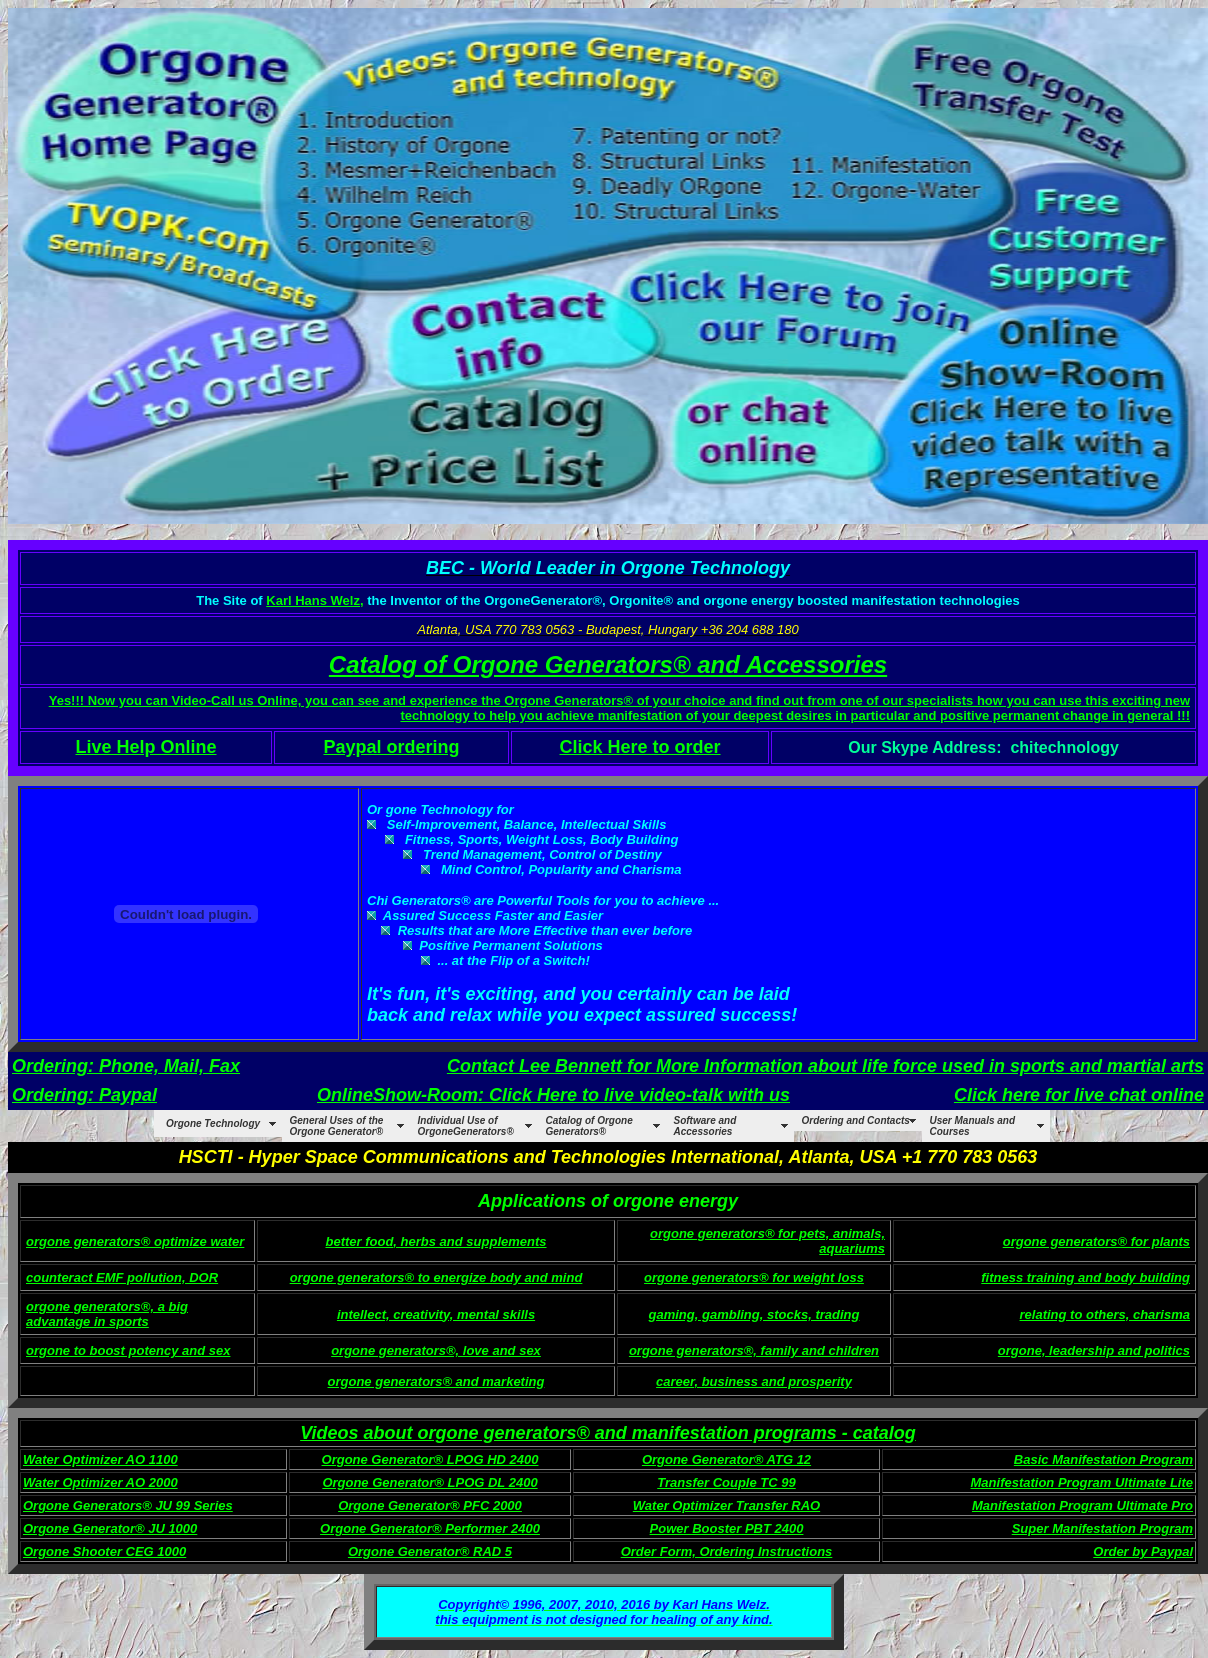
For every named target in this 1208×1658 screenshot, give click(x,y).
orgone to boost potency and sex (128, 1350)
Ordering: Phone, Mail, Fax (126, 1066)
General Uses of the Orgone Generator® (337, 1126)
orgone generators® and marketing (436, 1381)
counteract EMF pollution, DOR (122, 1277)
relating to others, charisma (1105, 1314)
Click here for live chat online (1079, 1095)
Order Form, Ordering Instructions (727, 1551)
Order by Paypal (1143, 1551)
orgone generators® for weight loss (754, 1277)
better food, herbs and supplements (435, 1241)
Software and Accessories (705, 1126)
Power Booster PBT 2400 (727, 1528)
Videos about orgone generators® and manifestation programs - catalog (608, 1433)
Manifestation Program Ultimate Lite (1082, 1482)
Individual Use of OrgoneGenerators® (466, 1126)
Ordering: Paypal (84, 1095)
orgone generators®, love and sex (436, 1350)
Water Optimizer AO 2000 (100, 1482)
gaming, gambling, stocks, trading (754, 1314)
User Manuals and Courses (973, 1126)
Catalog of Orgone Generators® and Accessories (608, 664)
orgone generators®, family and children (754, 1350)
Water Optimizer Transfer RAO (726, 1505)
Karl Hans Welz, (314, 600)
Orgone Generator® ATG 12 (726, 1459)
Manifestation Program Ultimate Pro (1082, 1505)
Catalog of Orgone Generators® (589, 1126)
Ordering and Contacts (856, 1120)
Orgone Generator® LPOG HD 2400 (430, 1459)
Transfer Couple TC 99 (726, 1482)
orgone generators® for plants (1096, 1241)
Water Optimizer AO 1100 (100, 1459)
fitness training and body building (1085, 1277)
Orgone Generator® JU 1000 (110, 1528)
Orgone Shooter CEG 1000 (104, 1551)
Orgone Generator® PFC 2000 (430, 1505)
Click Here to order (640, 747)
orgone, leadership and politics (1094, 1350)
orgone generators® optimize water (135, 1241)
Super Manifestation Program (1102, 1528)
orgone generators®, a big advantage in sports (107, 1314)
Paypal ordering (391, 747)
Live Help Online (145, 747)
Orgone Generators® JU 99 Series (128, 1505)
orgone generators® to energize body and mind (436, 1277)
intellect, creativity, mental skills (436, 1314)
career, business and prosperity (754, 1381)
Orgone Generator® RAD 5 (430, 1551)
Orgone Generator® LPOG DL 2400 (429, 1482)
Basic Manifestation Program (1103, 1459)
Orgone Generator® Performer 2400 (430, 1528)
